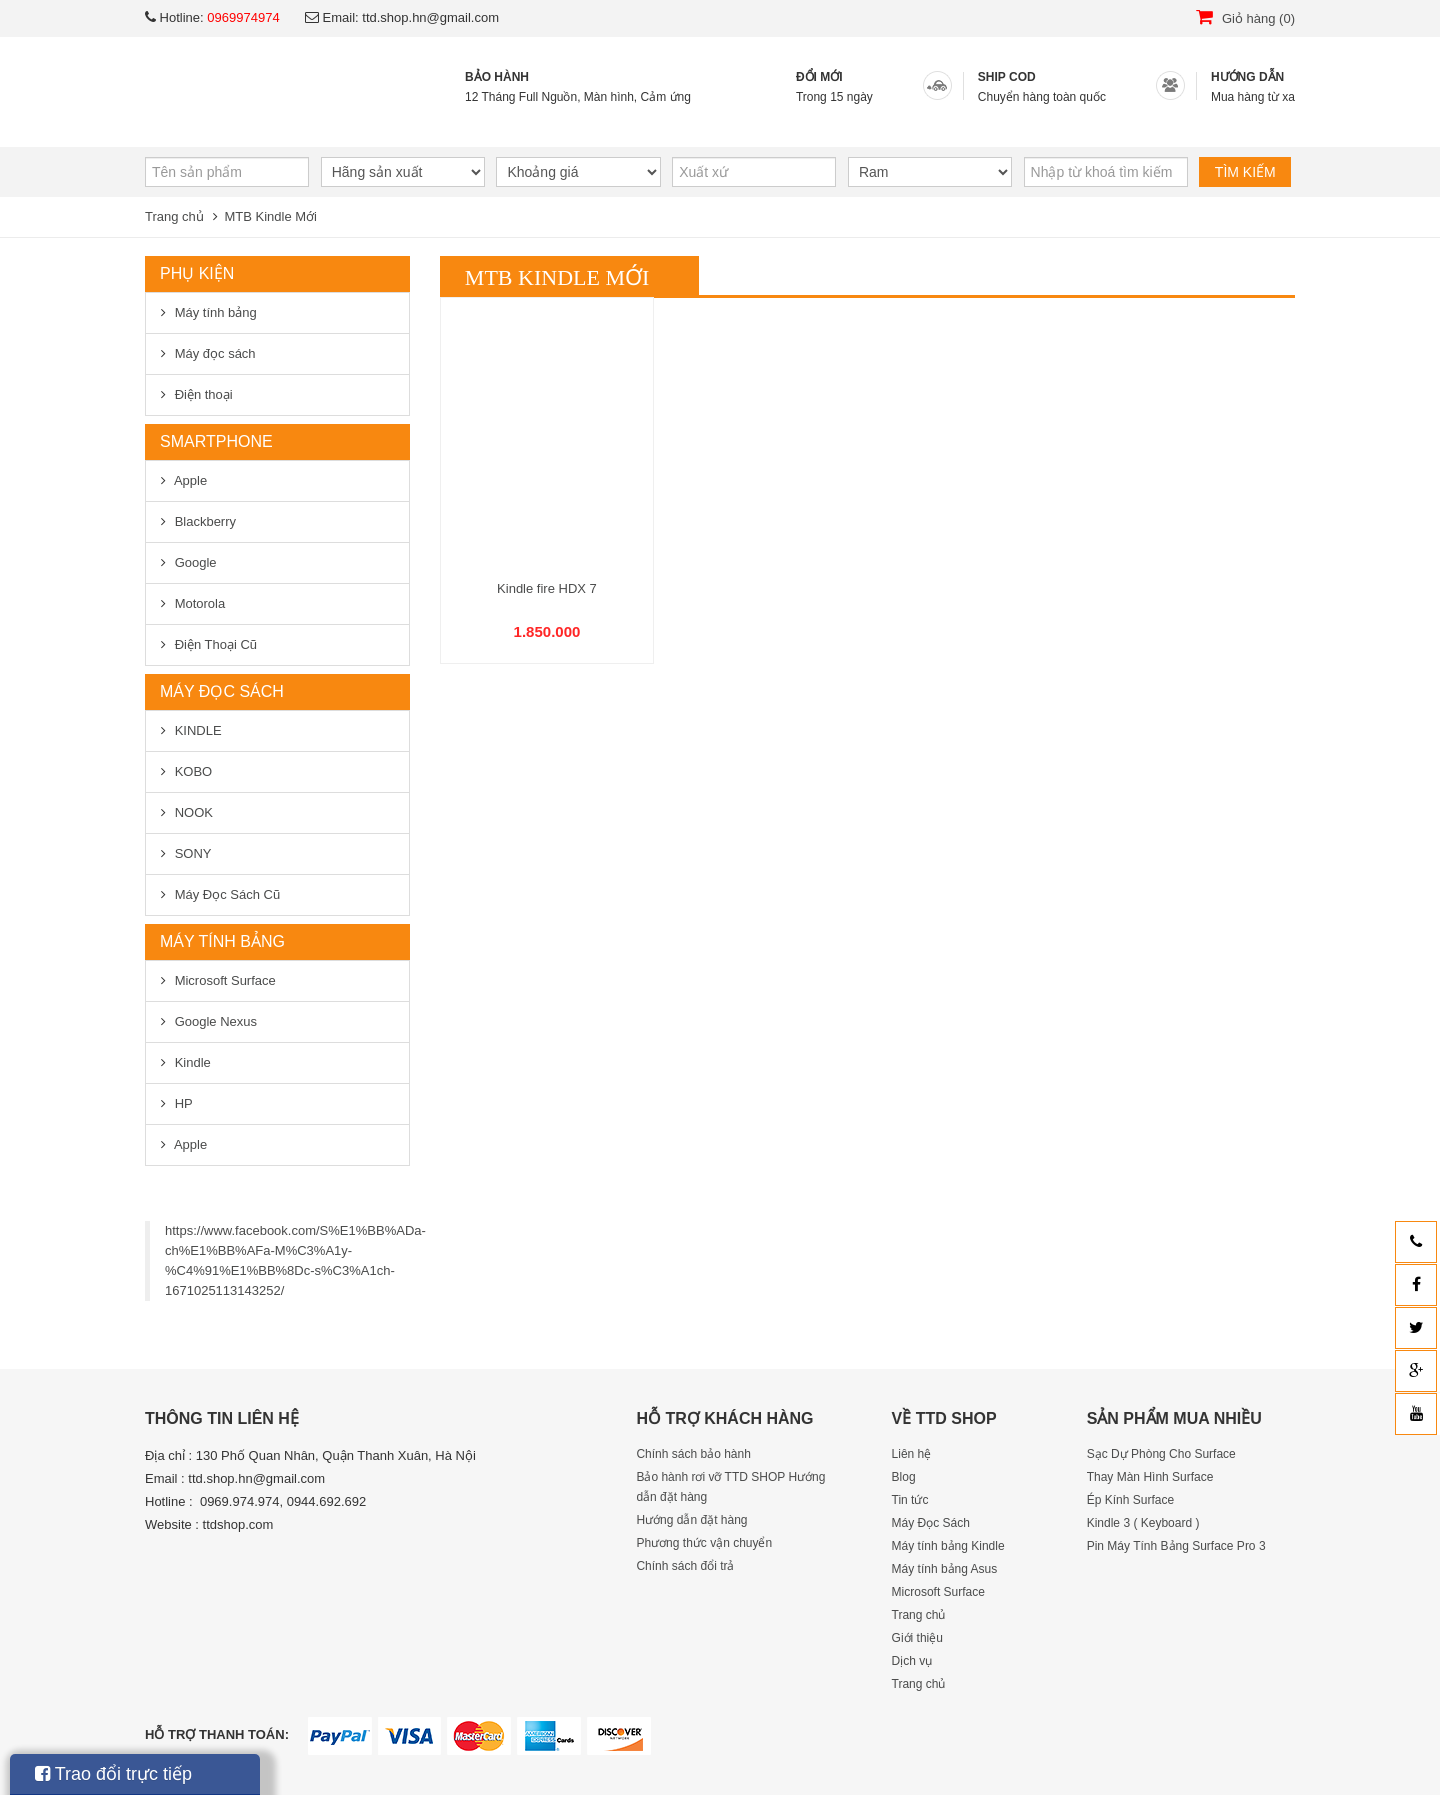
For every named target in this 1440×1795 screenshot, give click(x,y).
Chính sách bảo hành (693, 1454)
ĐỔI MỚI (819, 77)
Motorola (200, 603)
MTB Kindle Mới (270, 216)
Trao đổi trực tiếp (113, 1774)
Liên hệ (973, 126)
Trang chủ (234, 126)
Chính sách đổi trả (685, 1566)
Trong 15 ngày (834, 97)
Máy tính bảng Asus (945, 1569)
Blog (843, 126)
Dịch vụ (567, 126)
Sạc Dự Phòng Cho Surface (1161, 1454)
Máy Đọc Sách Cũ (228, 894)
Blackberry (205, 521)
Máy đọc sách (215, 353)
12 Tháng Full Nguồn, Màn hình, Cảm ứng (578, 97)
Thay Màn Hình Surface (1150, 1477)
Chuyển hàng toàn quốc (1042, 97)
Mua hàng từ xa (1253, 97)
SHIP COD (1007, 77)
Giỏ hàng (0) (1245, 18)
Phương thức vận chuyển (704, 1543)
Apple (190, 480)
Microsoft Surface (225, 980)
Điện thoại (204, 394)
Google (196, 562)
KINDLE (198, 730)
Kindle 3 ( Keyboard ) (1143, 1523)
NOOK (194, 812)
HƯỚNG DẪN (1247, 77)
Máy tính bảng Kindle (948, 1546)
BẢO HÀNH (497, 77)
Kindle (193, 1062)
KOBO (194, 771)
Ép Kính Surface (1130, 1500)
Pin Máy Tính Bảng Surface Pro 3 (1176, 1546)
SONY (193, 853)
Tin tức (711, 126)
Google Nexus (216, 1021)
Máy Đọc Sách (931, 1523)
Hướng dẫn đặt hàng (691, 1520)
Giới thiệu (409, 126)
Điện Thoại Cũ (216, 644)
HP (184, 1103)
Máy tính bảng (216, 312)
